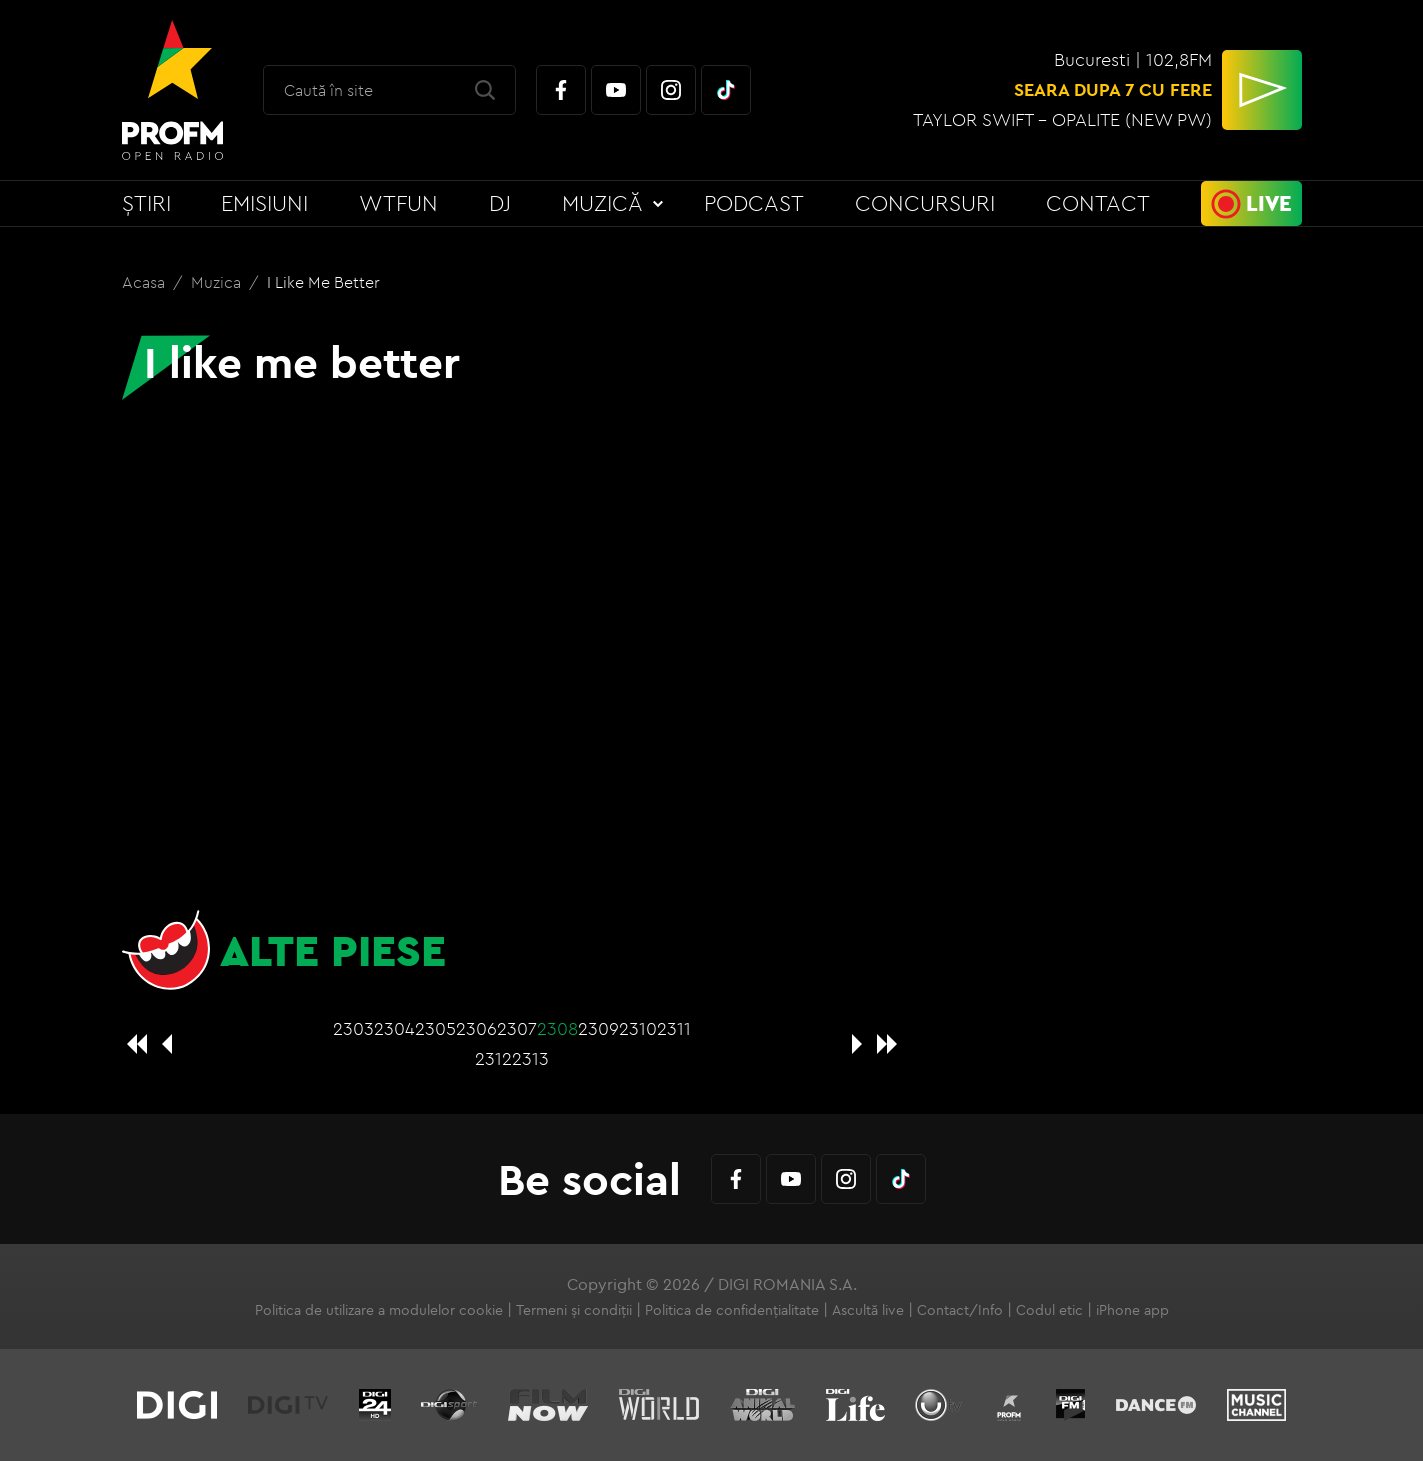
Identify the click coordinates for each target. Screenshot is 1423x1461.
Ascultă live (868, 1310)
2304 (394, 1028)
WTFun (398, 203)
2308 (557, 1028)
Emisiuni (264, 203)
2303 (353, 1028)
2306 (476, 1028)
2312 (493, 1058)
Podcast (754, 203)
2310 (638, 1028)
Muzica (218, 282)
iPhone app (1132, 1310)
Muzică (602, 203)
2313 (530, 1058)
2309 (598, 1028)
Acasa (145, 282)
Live (1269, 203)
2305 (435, 1028)
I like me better (323, 282)
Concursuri (925, 203)
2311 (674, 1028)
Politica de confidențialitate (732, 1310)
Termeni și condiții (574, 1310)
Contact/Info (960, 1310)
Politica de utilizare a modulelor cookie (379, 1310)
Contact (1098, 203)
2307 (517, 1028)
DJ (500, 203)
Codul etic (1049, 1310)
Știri (146, 203)
